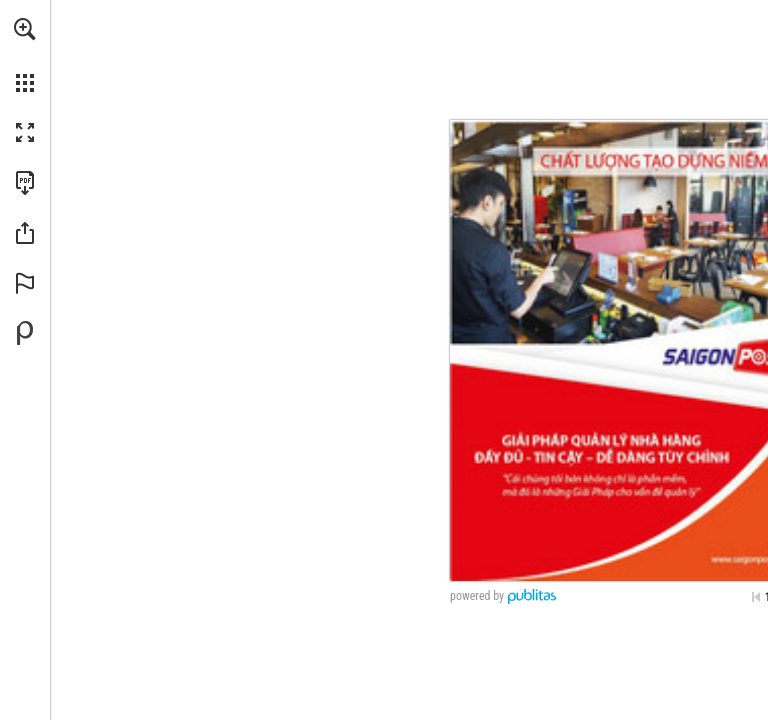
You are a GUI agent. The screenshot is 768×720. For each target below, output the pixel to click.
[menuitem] (25, 55)
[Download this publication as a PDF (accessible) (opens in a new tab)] (25, 183)
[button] (25, 29)
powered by (477, 596)
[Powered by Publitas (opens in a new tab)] (25, 333)
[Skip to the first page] (756, 597)
